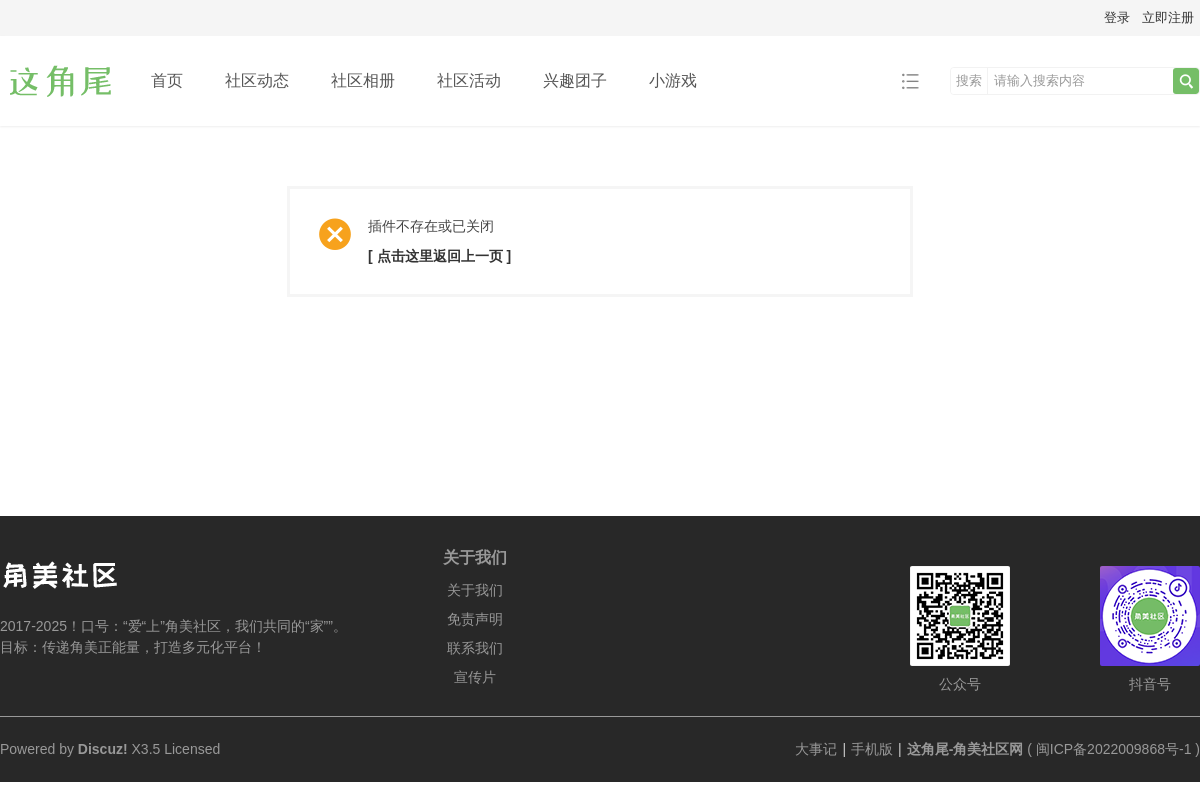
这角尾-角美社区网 (965, 749)
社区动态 (257, 80)
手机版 (872, 749)
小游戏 (673, 80)
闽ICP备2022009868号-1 (1114, 749)
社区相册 (363, 80)
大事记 (816, 749)
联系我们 (475, 648)
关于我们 (475, 590)
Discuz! (103, 749)
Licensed (192, 749)
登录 (1117, 17)
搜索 (969, 80)
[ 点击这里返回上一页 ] (439, 256)
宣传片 (475, 677)
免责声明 (475, 619)
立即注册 (1168, 17)
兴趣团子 (575, 80)
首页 (167, 80)
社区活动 (469, 80)
